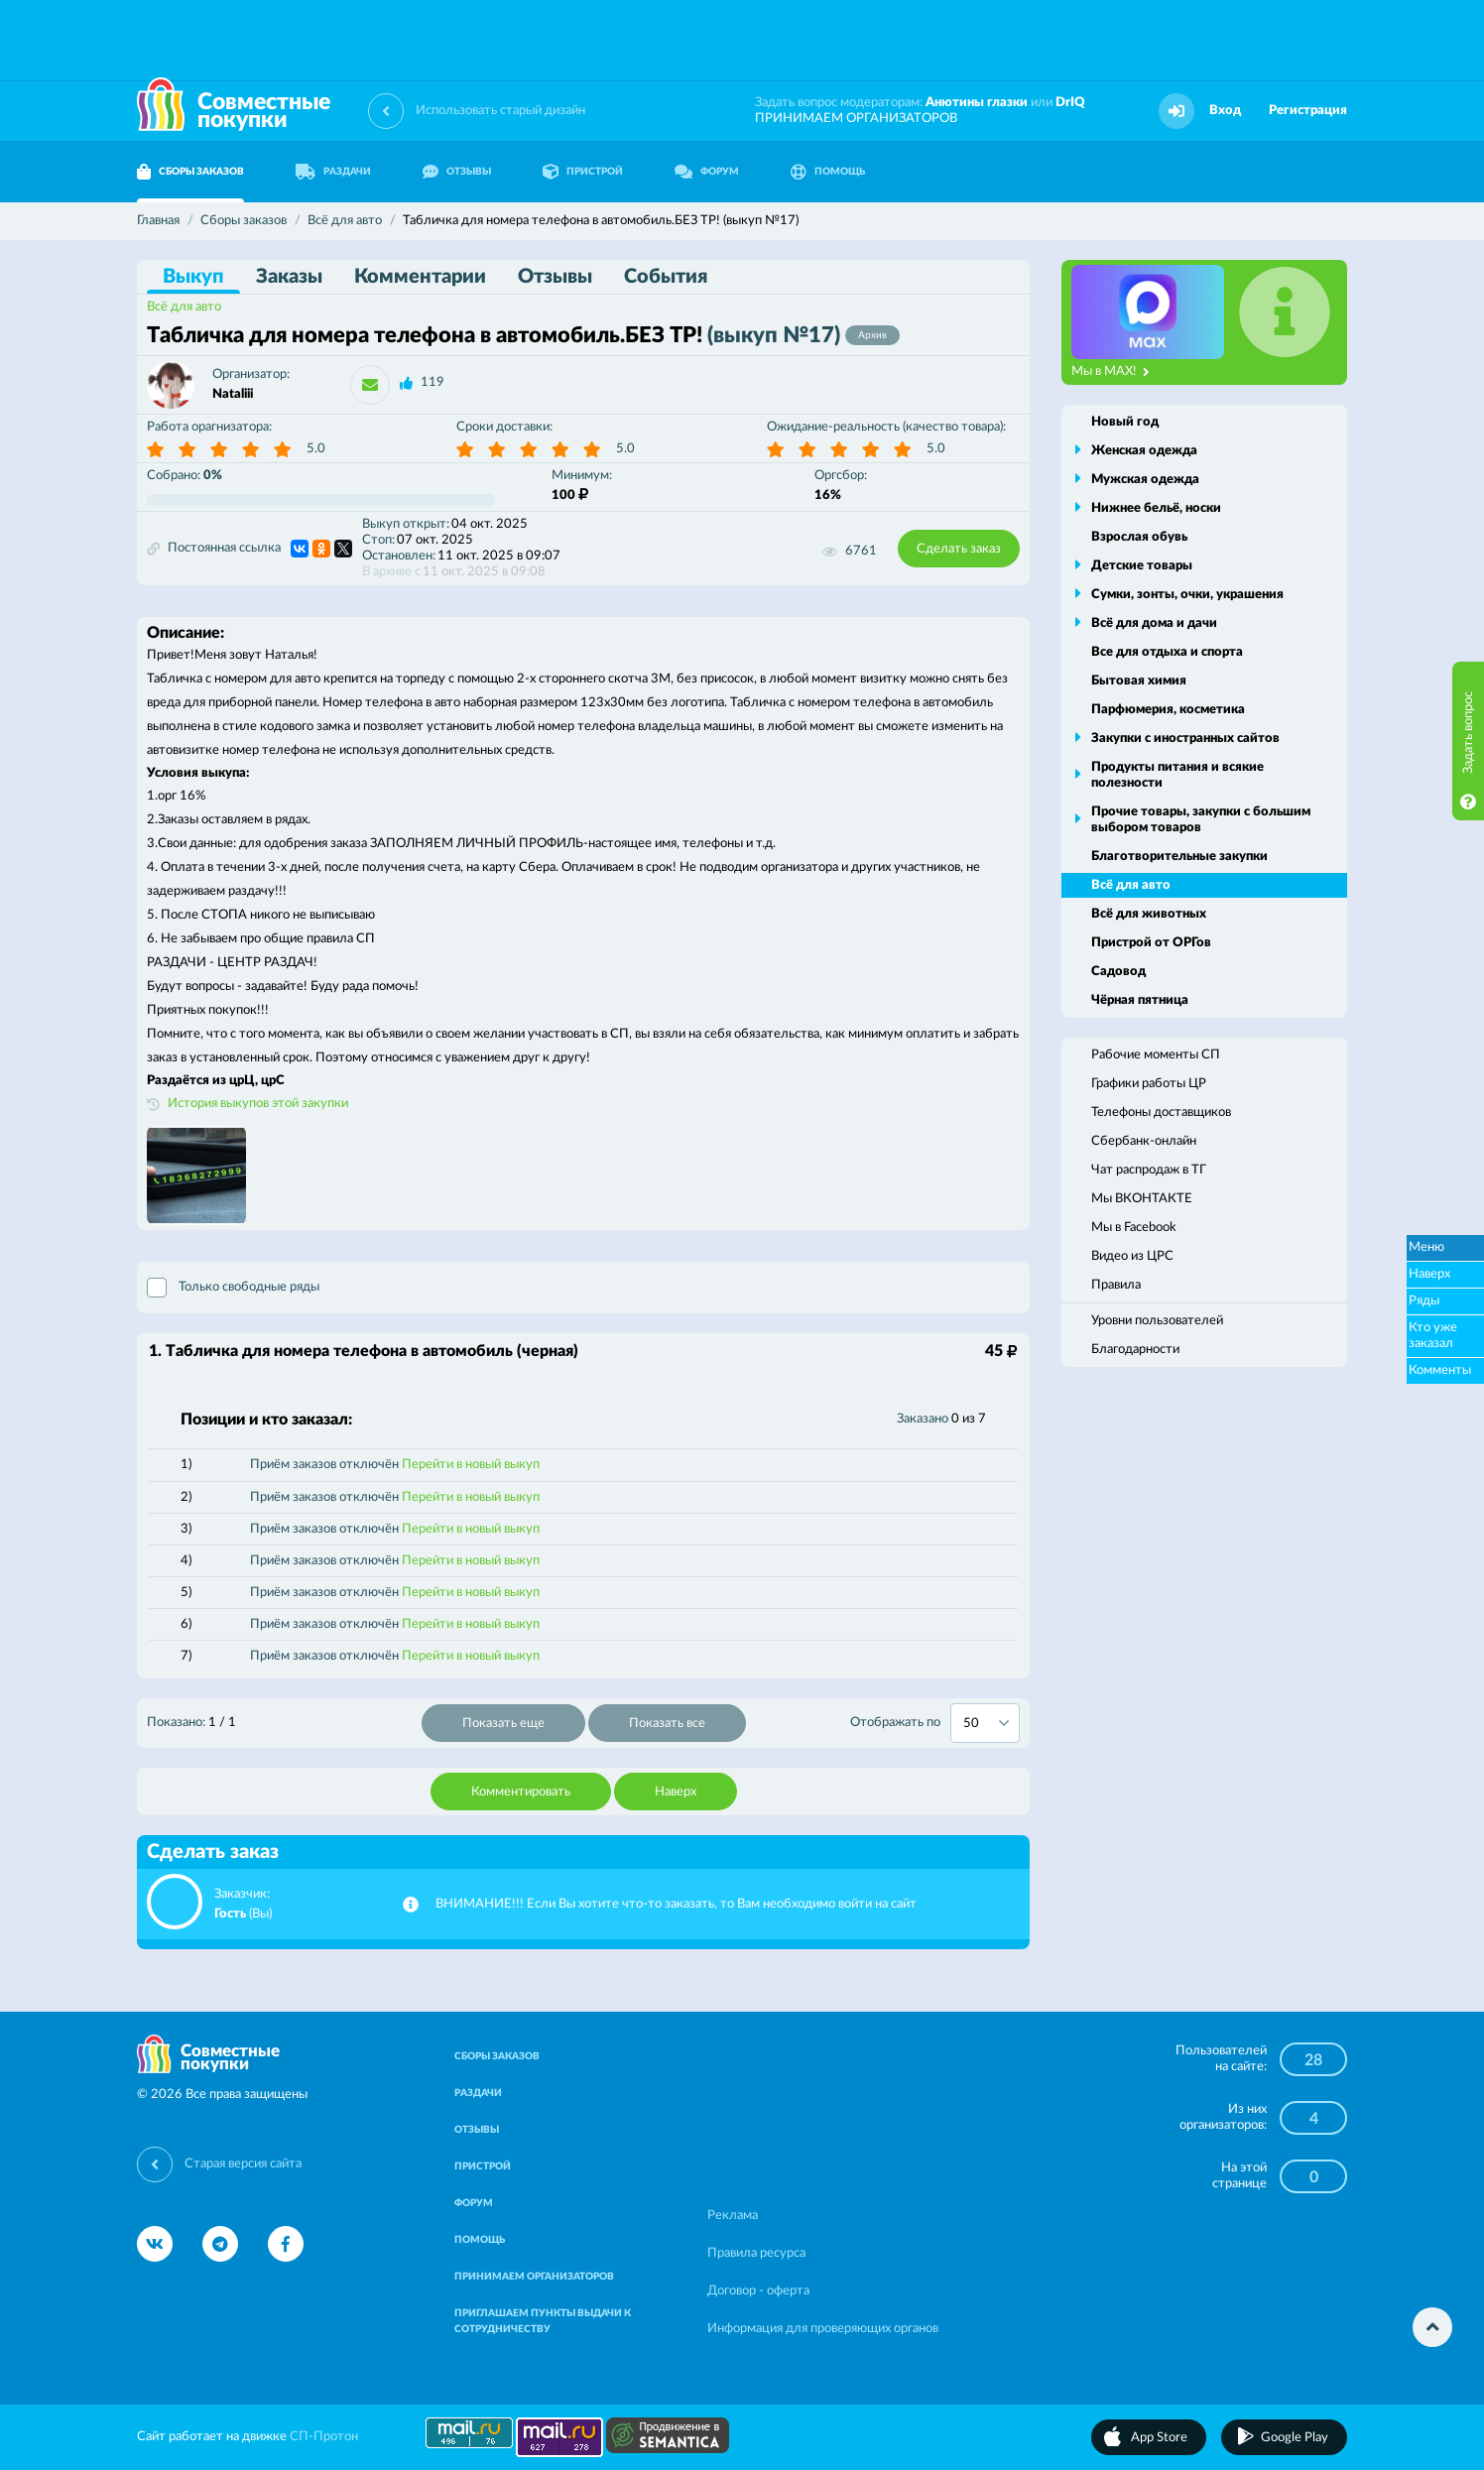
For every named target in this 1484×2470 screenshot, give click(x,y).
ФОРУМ (707, 172)
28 (1313, 2060)
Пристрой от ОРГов (1151, 942)
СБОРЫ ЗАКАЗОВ (190, 172)
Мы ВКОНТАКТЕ (1141, 1198)
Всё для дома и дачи (1154, 623)
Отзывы (555, 277)
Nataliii (232, 394)
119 (432, 382)
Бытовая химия (1138, 681)
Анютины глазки (977, 102)
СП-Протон (324, 2436)
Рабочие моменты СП (1155, 1055)
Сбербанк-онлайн (1143, 1141)
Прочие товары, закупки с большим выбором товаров (1200, 819)
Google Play (1294, 2437)
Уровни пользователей (1157, 1320)
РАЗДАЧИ (333, 172)
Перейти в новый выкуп (471, 1464)
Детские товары (1141, 565)
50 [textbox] (971, 1723)
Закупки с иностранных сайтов (1185, 738)
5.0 (316, 448)
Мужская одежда (1145, 479)
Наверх (675, 1792)
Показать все (667, 1723)
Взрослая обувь (1139, 537)
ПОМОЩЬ (828, 172)
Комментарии (420, 277)
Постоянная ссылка (214, 549)
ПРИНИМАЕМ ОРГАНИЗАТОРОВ (856, 118)
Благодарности (1135, 1349)
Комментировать (520, 1792)
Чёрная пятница (1139, 1000)
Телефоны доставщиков (1161, 1112)
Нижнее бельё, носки (1156, 508)
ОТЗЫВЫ (457, 172)
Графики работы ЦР (1148, 1083)
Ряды (1424, 1301)
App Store (1159, 2437)
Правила (1116, 1285)
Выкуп (193, 277)
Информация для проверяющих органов (822, 2328)
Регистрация (1308, 110)
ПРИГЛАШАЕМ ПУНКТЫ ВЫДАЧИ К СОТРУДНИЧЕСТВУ (542, 2321)
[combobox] (985, 1723)
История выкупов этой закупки (258, 1103)
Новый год (1125, 422)
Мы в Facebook (1133, 1227)
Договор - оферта (758, 2291)
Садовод (1118, 971)
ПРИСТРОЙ (583, 172)
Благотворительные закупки (1179, 856)
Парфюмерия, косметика (1168, 709)
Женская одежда (1144, 450)
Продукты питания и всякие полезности (1177, 775)
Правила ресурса (756, 2253)
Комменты (1440, 1370)
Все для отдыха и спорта (1167, 652)
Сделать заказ (959, 549)
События (665, 277)
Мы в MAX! (1110, 372)
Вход (1225, 110)
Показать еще (503, 1723)
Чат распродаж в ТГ (1148, 1170)
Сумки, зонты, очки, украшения (1187, 594)
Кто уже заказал (1433, 1335)
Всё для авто (184, 307)
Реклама (732, 2215)
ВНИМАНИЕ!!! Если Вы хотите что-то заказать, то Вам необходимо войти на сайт (676, 1904)
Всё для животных (1148, 914)
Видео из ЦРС (1132, 1256)
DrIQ (1070, 102)
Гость (230, 1914)
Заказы (289, 277)
